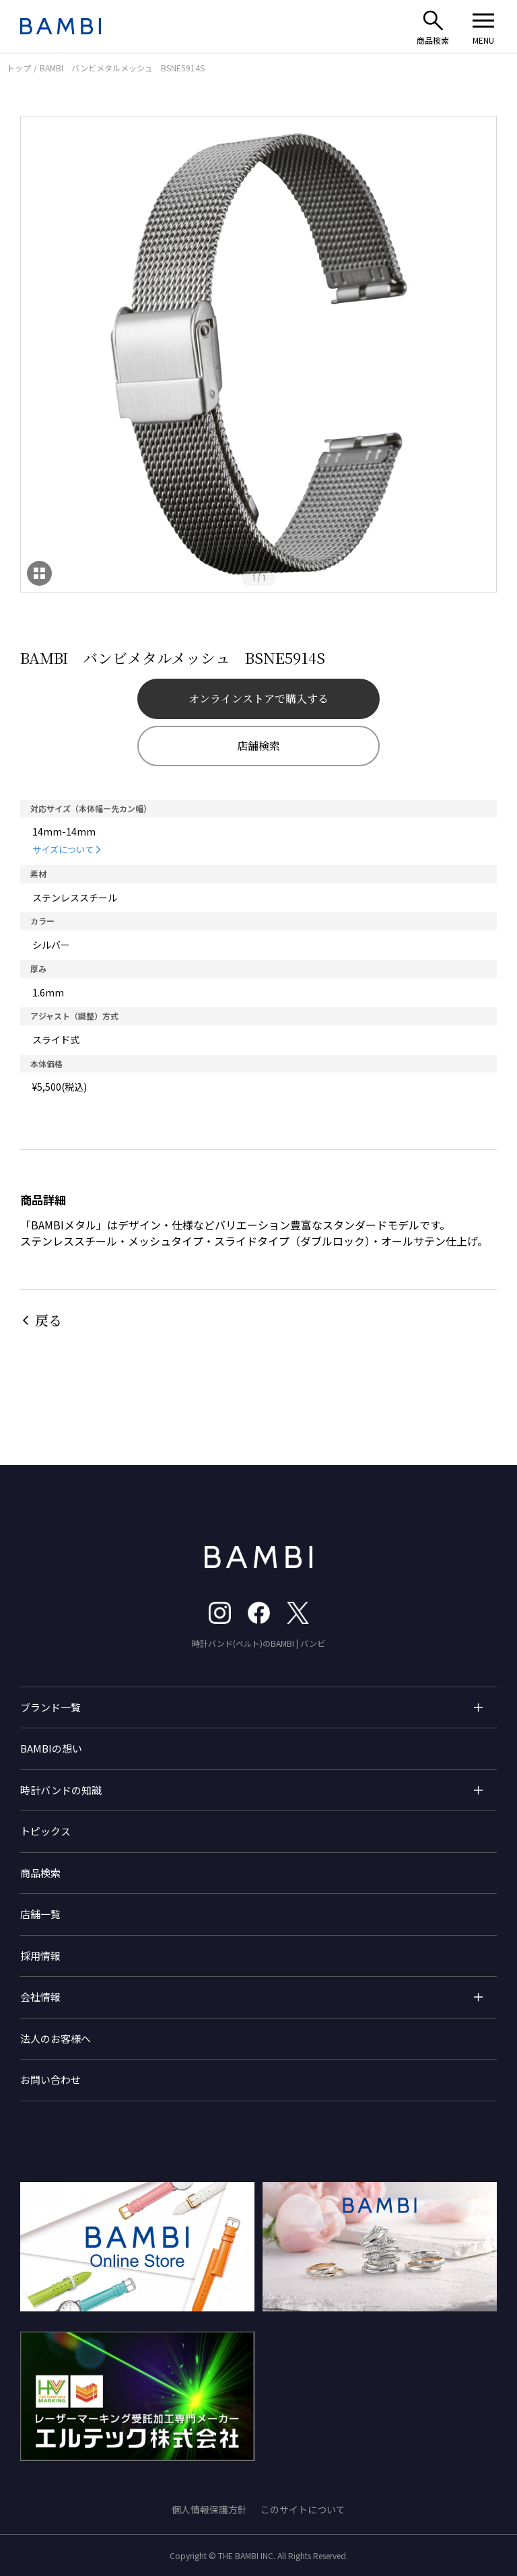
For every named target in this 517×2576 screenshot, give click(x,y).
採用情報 (40, 1955)
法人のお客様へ (55, 2038)
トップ (19, 67)
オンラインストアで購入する (258, 698)
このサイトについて (303, 2509)
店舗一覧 (40, 1914)
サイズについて (63, 849)
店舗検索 (258, 745)
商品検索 (40, 1873)
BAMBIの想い (51, 1748)
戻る (48, 1320)
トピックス (45, 1831)
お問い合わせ (50, 2079)
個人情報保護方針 (209, 2509)
